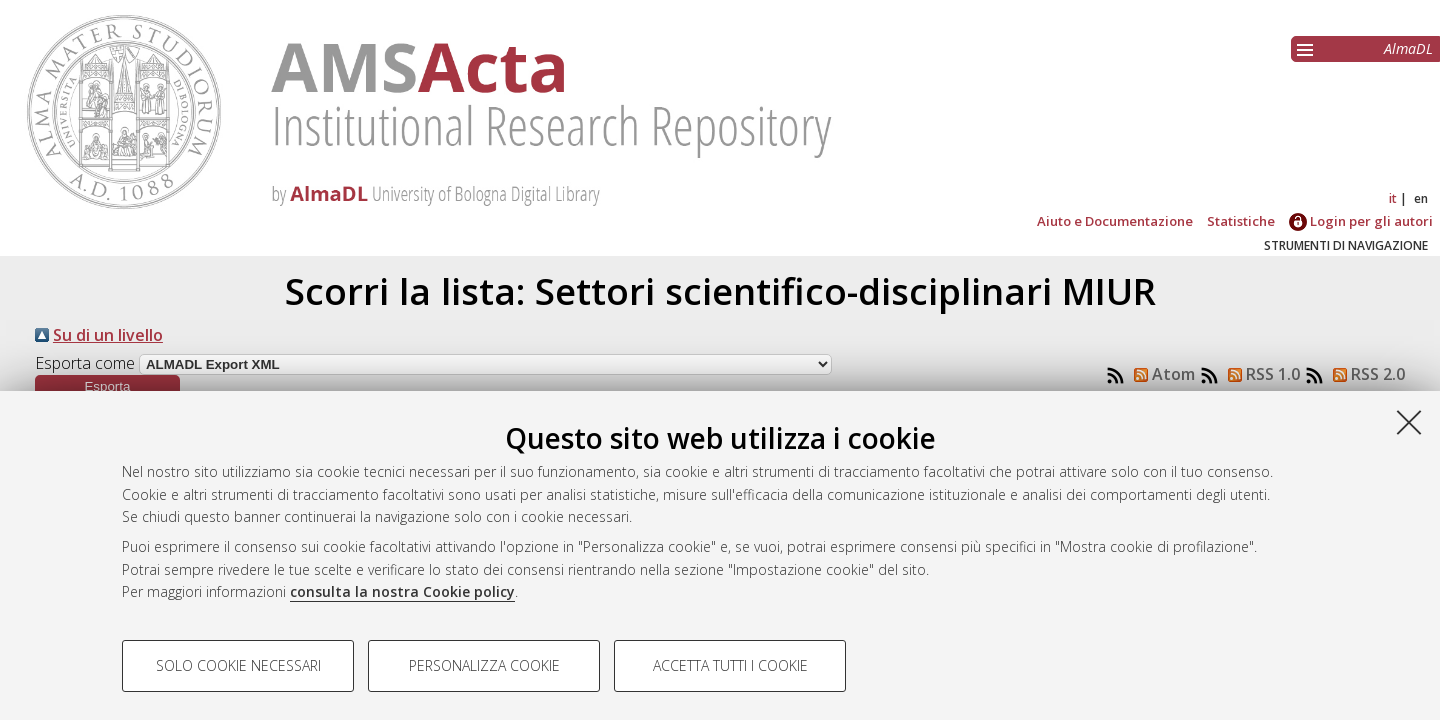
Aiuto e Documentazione (1115, 221)
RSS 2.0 (1365, 374)
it (1393, 198)
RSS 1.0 (1260, 374)
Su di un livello (108, 335)
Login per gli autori (1361, 221)
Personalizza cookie (484, 665)
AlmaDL (1408, 48)
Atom (1160, 374)
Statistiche (1241, 221)
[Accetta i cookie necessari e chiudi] (1409, 422)
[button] (107, 386)
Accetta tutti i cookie (730, 665)
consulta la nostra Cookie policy (402, 591)
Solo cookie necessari (238, 665)
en (1421, 198)
